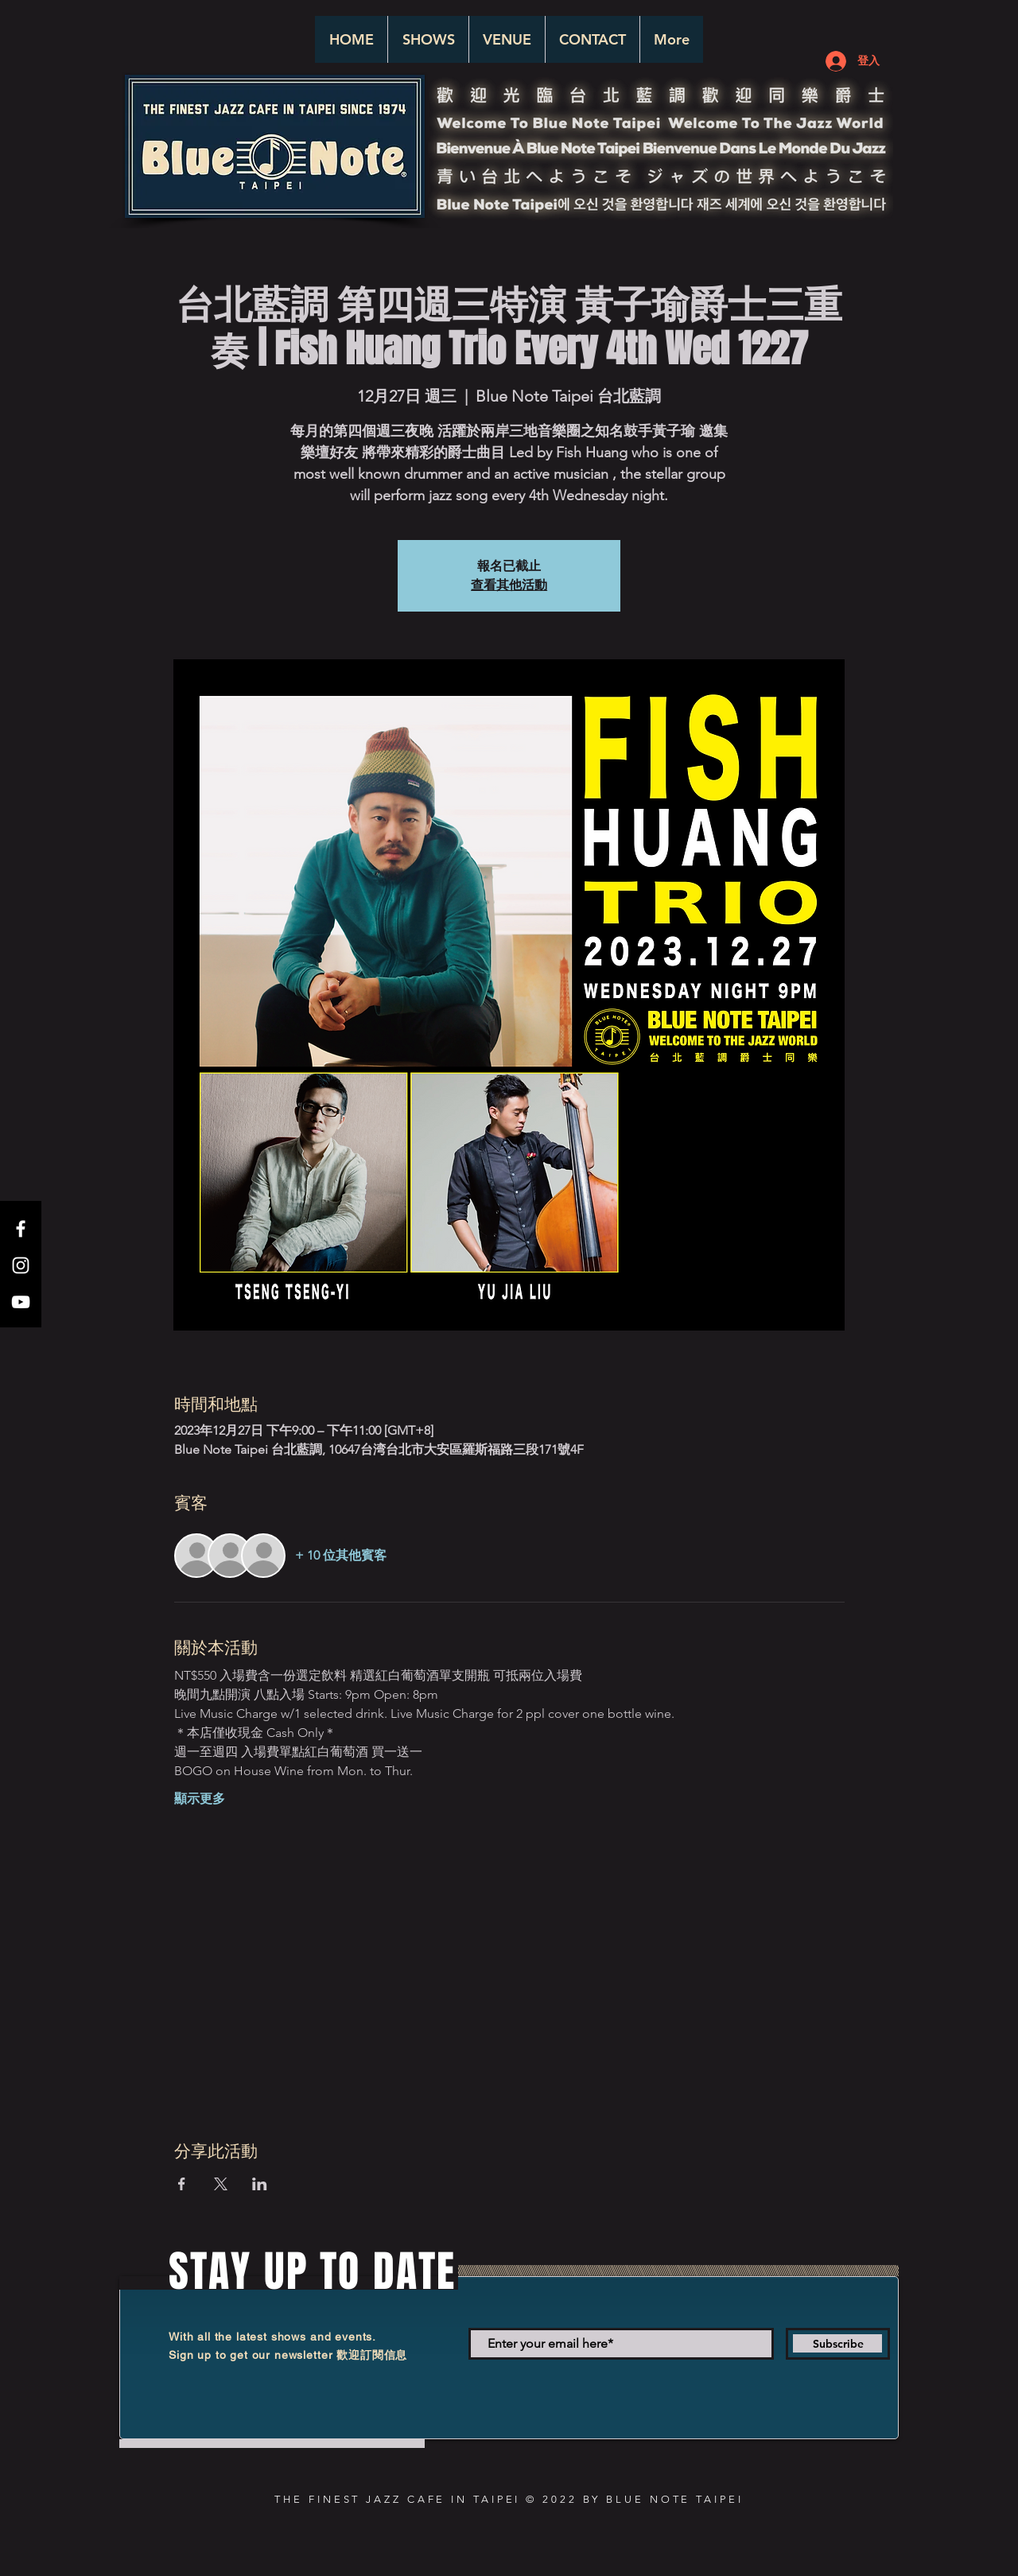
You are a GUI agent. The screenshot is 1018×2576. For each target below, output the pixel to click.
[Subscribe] (838, 2344)
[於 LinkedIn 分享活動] (259, 2184)
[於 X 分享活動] (220, 2184)
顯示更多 (199, 1798)
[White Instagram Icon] (21, 1265)
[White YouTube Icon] (21, 1302)
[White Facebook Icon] (21, 1229)
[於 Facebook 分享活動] (181, 2184)
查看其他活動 (509, 585)
